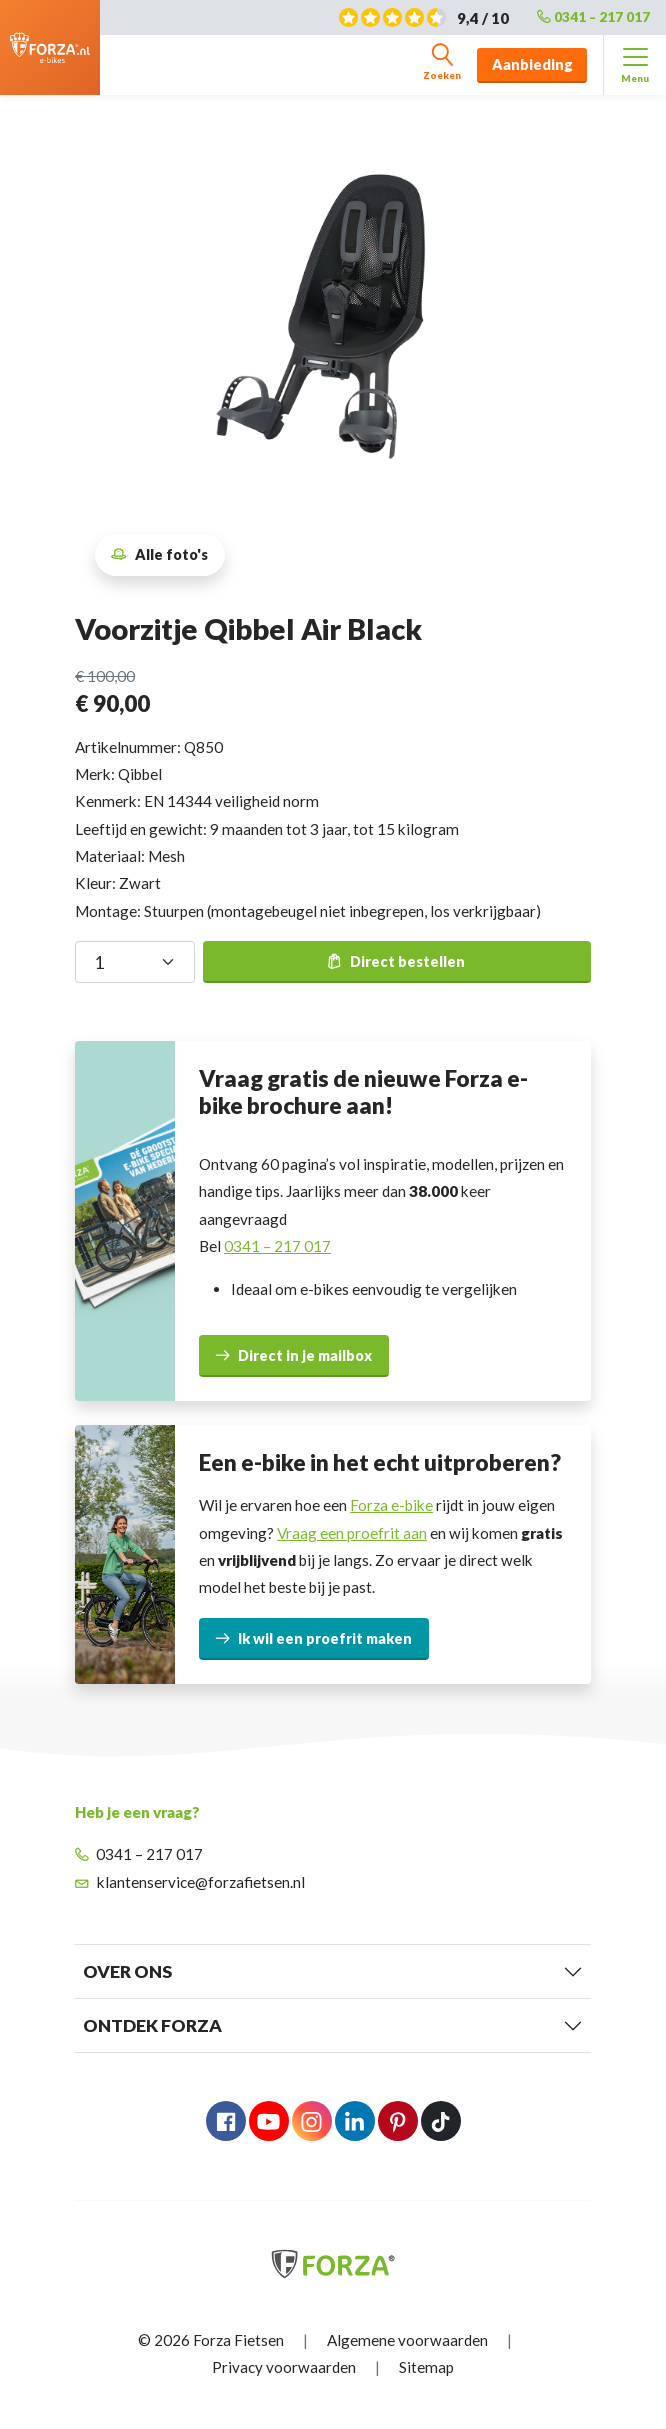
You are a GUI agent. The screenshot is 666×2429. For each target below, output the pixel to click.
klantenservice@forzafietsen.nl (190, 1882)
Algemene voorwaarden (407, 2340)
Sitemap (426, 2367)
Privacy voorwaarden (284, 2367)
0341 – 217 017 (593, 17)
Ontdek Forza (152, 2025)
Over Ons (127, 1971)
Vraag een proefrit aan (352, 1533)
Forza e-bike (391, 1505)
